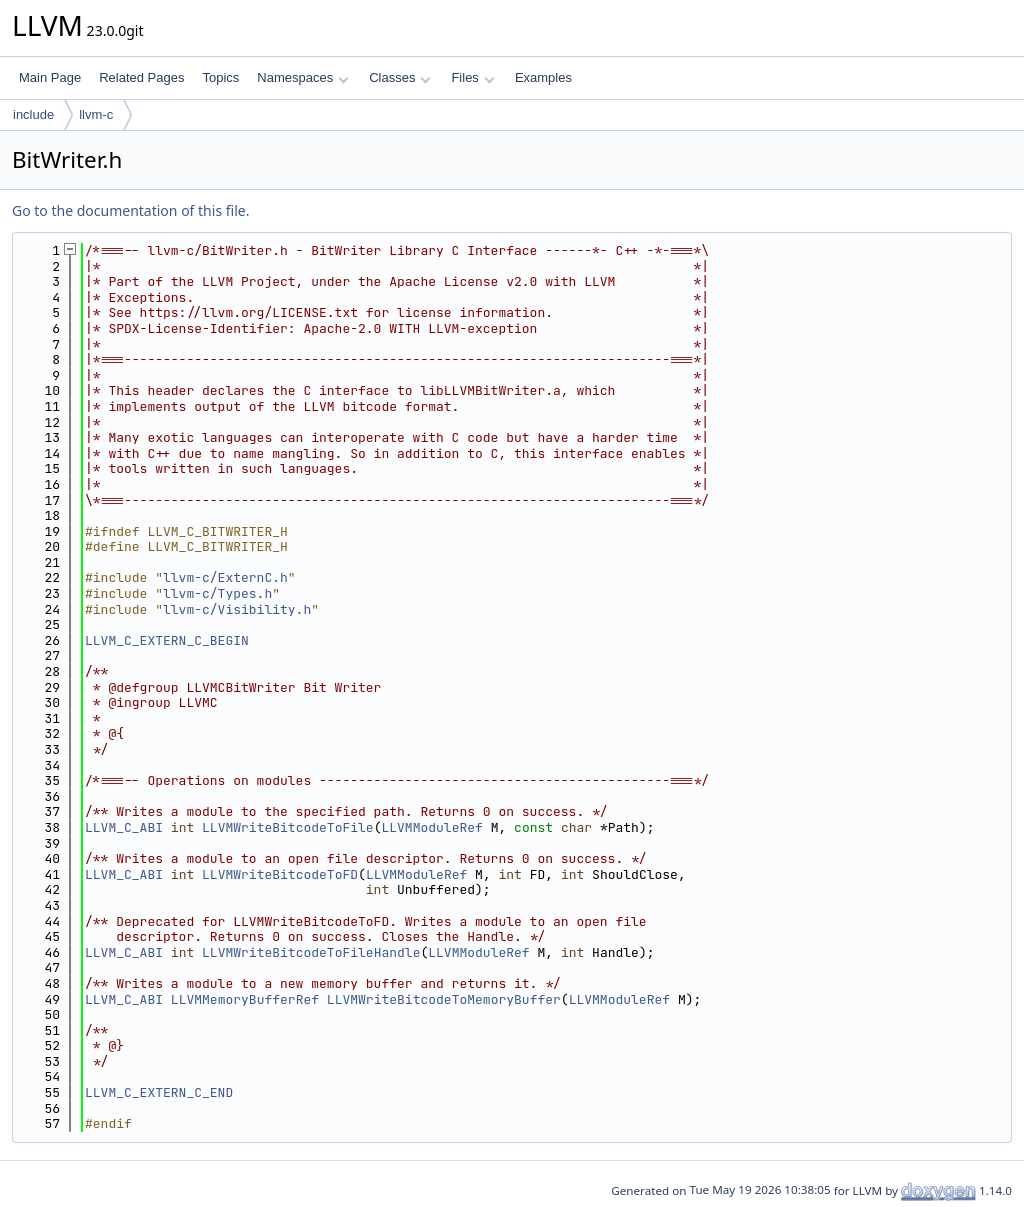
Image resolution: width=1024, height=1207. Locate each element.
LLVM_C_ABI (124, 827)
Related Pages (141, 77)
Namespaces (302, 77)
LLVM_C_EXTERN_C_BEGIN (167, 640)
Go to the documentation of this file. (130, 210)
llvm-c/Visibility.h (237, 609)
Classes (400, 77)
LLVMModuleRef (431, 827)
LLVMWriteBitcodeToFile (288, 827)
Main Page (50, 77)
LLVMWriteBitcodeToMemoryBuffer (444, 999)
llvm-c (96, 114)
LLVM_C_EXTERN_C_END (159, 1092)
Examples (543, 77)
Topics (220, 77)
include (33, 114)
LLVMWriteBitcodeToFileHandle (311, 952)
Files (472, 77)
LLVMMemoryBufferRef (245, 999)
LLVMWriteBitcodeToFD (280, 874)
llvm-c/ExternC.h (225, 577)
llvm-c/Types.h (217, 593)
